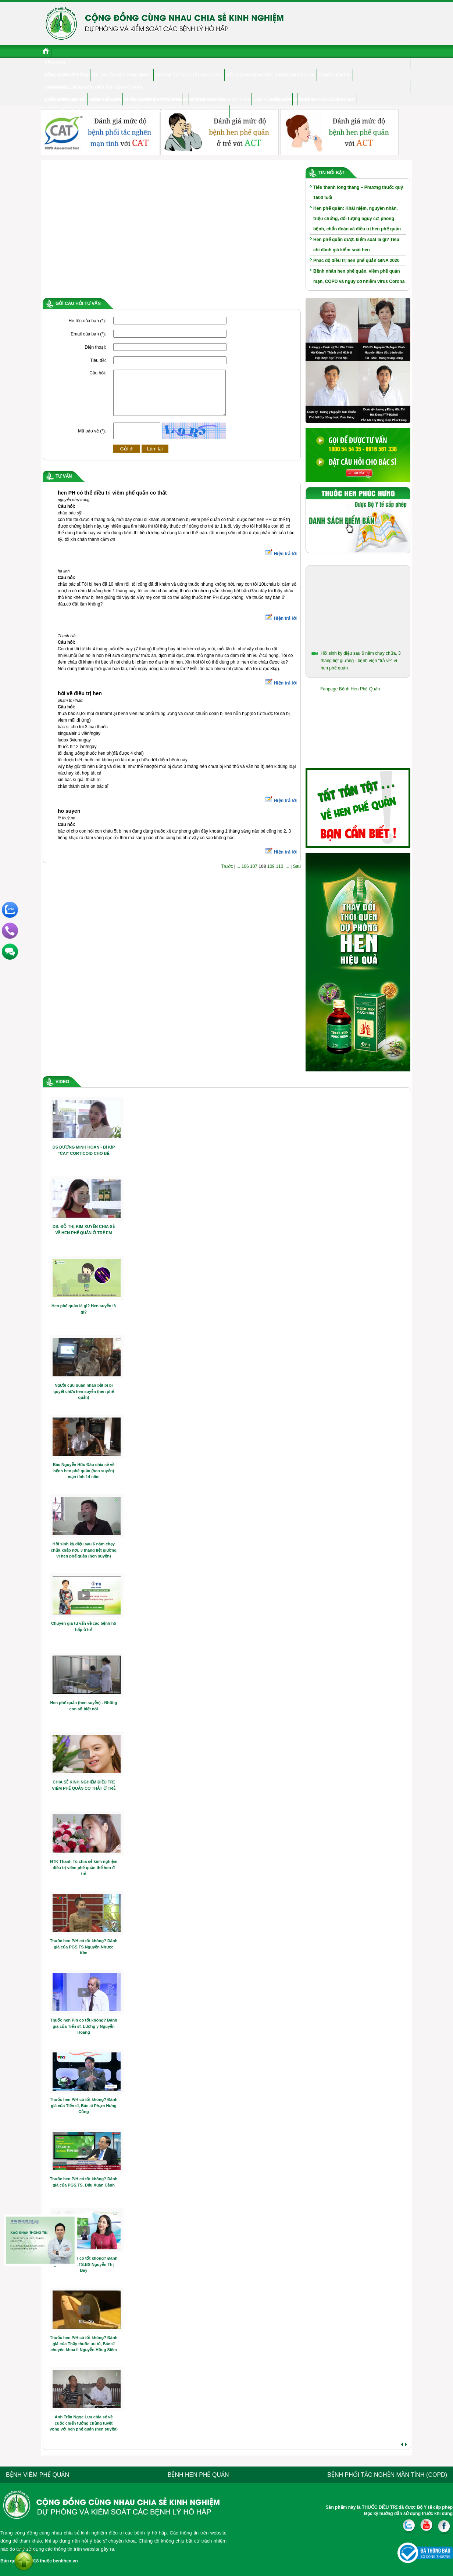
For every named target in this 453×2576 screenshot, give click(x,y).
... (238, 875)
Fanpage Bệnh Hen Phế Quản (350, 688)
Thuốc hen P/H (335, 75)
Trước (227, 875)
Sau (297, 875)
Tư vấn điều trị (248, 111)
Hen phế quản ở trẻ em (146, 111)
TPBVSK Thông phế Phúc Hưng (189, 75)
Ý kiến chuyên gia (294, 75)
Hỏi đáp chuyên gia (206, 111)
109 (271, 875)
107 (253, 875)
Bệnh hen (54, 63)
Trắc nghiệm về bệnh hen (327, 99)
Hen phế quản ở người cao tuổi (81, 111)
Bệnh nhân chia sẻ (64, 99)
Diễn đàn (304, 99)
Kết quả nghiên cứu (248, 75)
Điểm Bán (280, 99)
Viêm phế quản (105, 99)
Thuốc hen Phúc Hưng (126, 75)
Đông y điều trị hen (66, 75)
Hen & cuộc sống (63, 87)
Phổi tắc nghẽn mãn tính (152, 99)
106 (245, 875)
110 (279, 875)
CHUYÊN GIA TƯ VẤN (205, 99)
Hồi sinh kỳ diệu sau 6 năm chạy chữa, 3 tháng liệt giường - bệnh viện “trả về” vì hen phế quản (361, 661)
